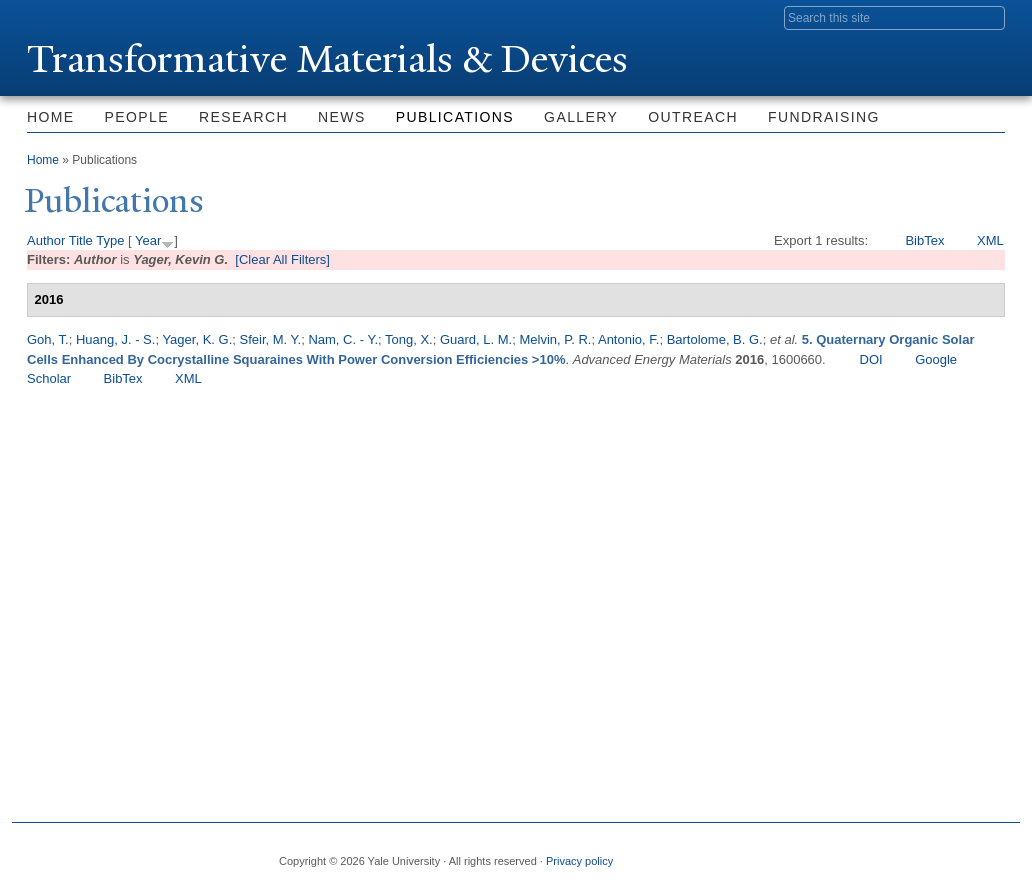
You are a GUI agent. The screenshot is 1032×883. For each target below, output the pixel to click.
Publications (455, 117)
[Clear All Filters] (282, 259)
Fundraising (824, 117)
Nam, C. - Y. (343, 339)
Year (148, 240)
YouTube (989, 853)
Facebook (795, 853)
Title (81, 240)
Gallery (581, 117)
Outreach (693, 117)
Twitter (843, 853)
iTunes (940, 853)
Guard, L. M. (476, 339)
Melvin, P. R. (555, 339)
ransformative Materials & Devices (329, 58)
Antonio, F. (628, 339)
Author (46, 240)
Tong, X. (409, 339)
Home (51, 117)
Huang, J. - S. (115, 339)
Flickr (892, 853)
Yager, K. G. (197, 339)
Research (243, 117)
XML (990, 240)
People (137, 117)
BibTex (924, 240)
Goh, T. (48, 339)
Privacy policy (579, 861)
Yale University (83, 17)
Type (110, 240)
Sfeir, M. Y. (271, 339)
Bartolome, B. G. (715, 339)
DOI (871, 359)
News (342, 117)
